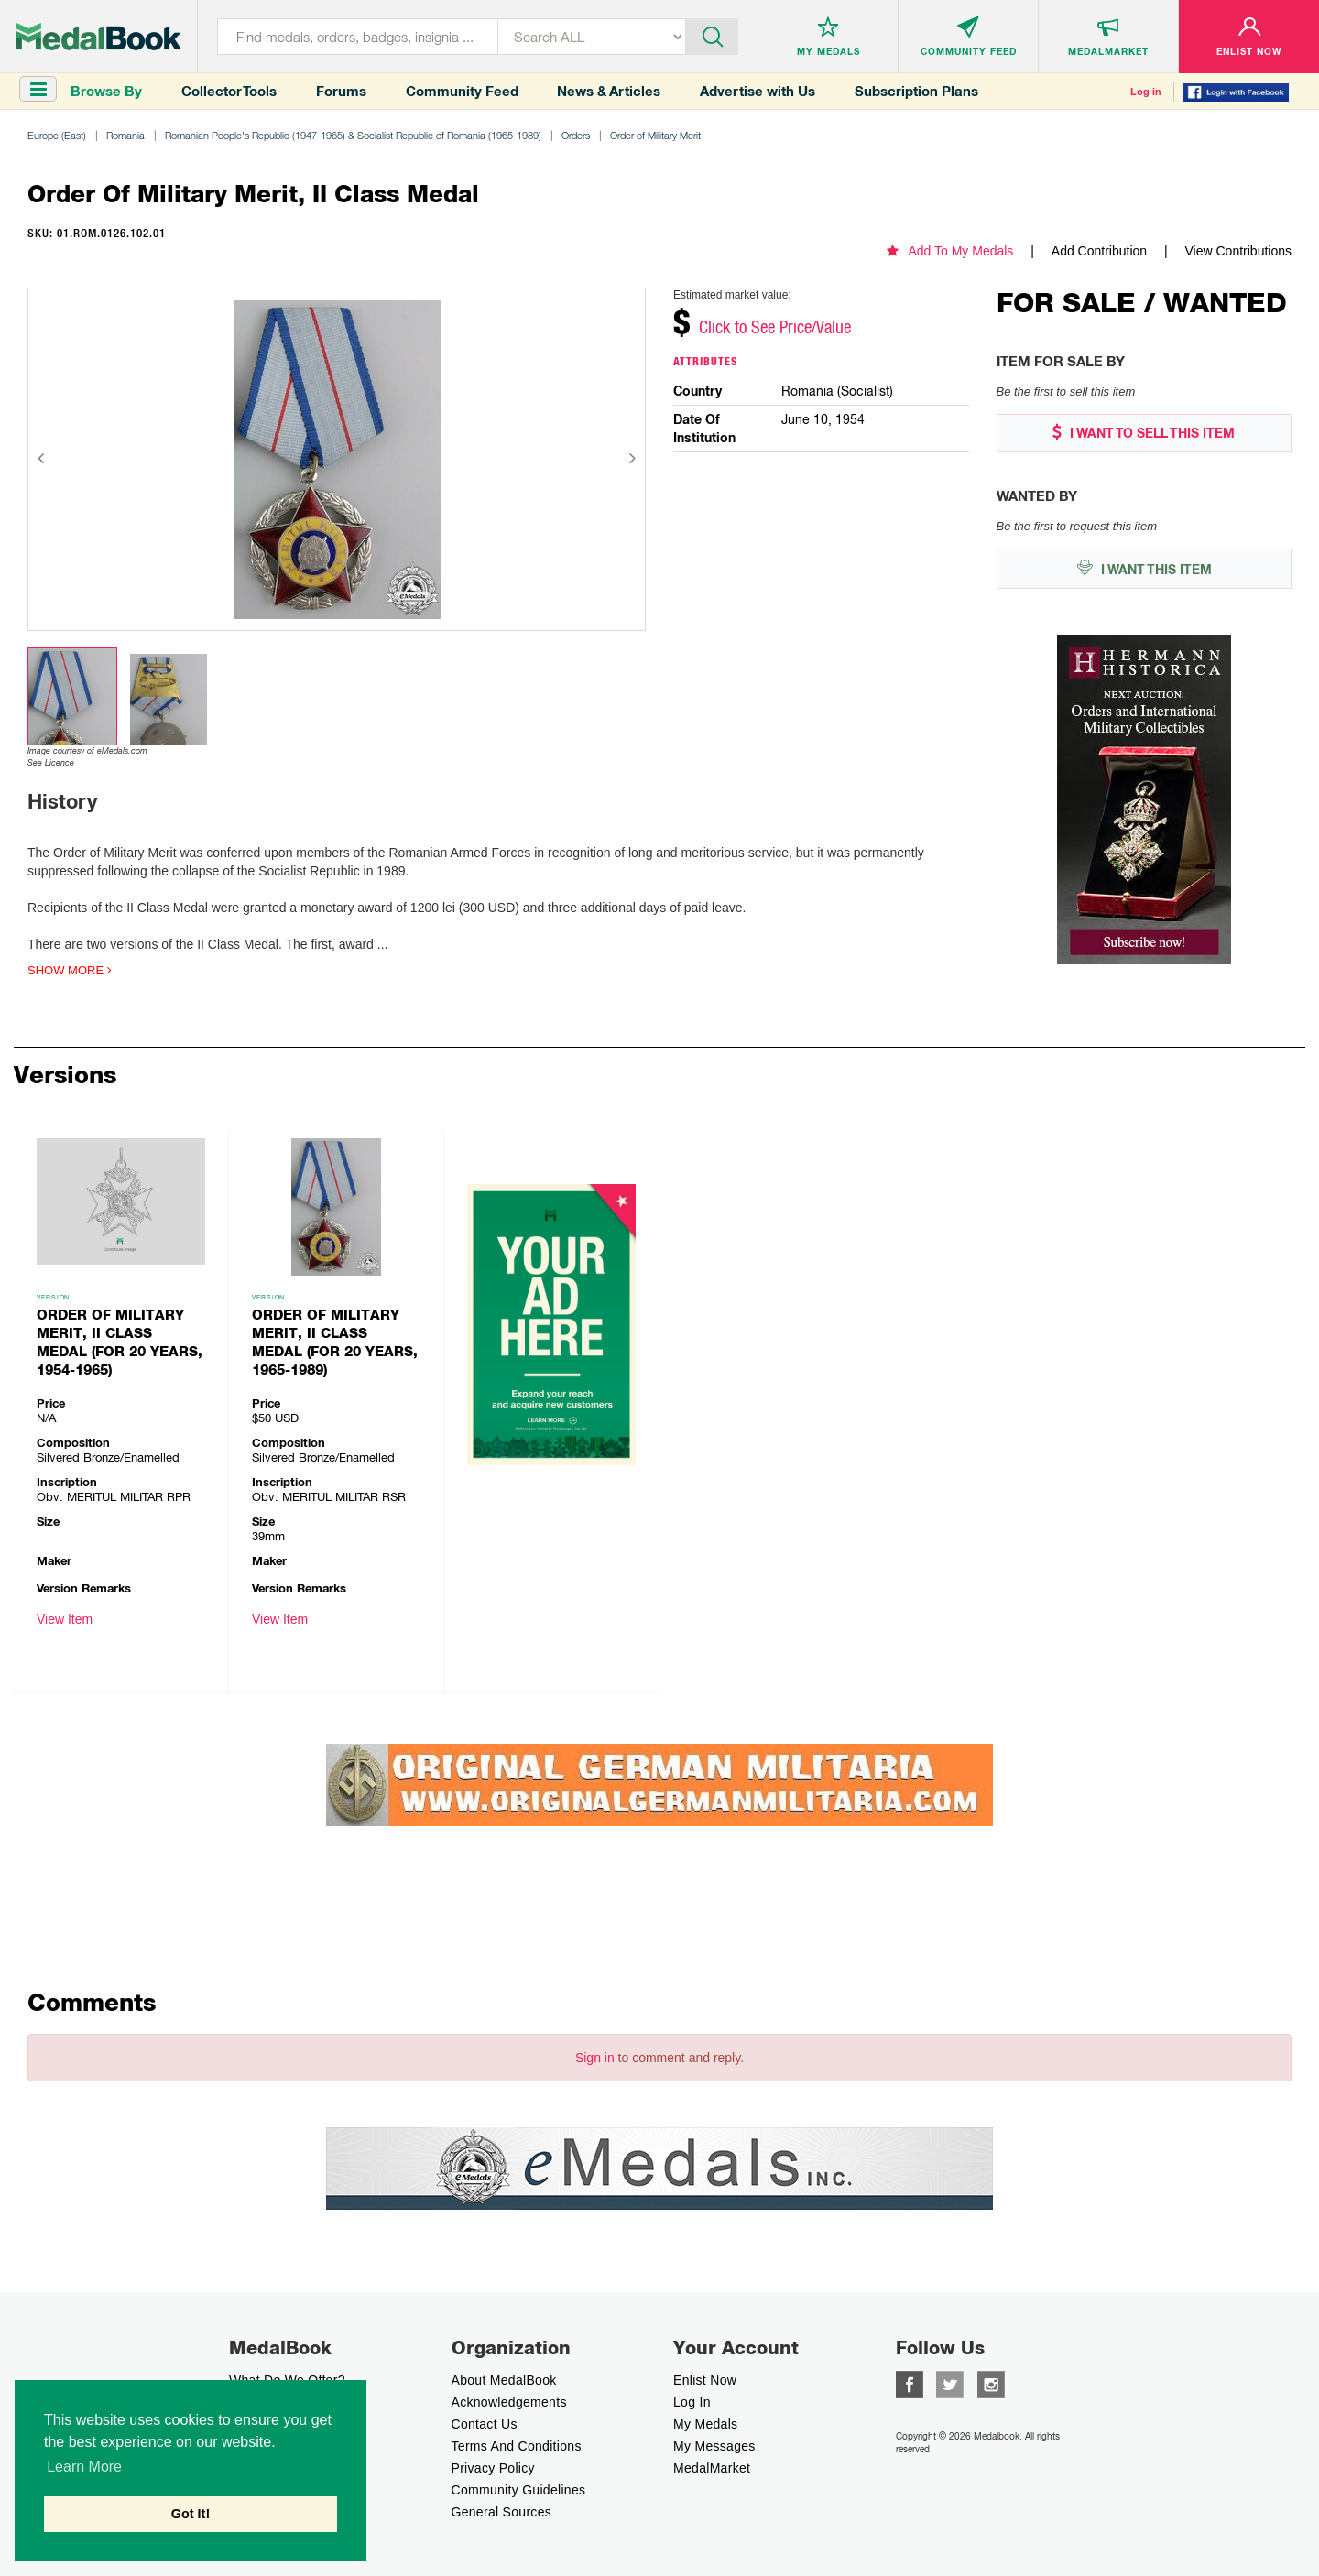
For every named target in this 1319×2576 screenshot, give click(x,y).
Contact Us (485, 2424)
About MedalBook (504, 2380)
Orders (575, 135)
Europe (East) (56, 135)
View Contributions (1238, 251)
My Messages (714, 2446)
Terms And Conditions (517, 2446)
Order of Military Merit (655, 135)
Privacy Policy (493, 2468)
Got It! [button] (190, 2513)
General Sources (502, 2512)
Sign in (595, 2057)
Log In (692, 2402)
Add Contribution (1099, 251)
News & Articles (608, 91)
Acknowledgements (509, 2402)
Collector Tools (229, 91)
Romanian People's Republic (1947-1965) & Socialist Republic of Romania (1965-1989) (353, 135)
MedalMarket (711, 2468)
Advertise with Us (757, 91)
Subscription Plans (916, 91)
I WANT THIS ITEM (1144, 568)
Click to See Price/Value (775, 327)
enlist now (704, 2380)
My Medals (705, 2424)
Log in (1145, 91)
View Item (65, 1619)
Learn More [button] (84, 2466)
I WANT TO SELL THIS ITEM (1143, 432)
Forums (341, 91)
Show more (69, 970)
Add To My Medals (950, 251)
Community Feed (462, 91)
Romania (125, 135)
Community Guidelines (519, 2490)
